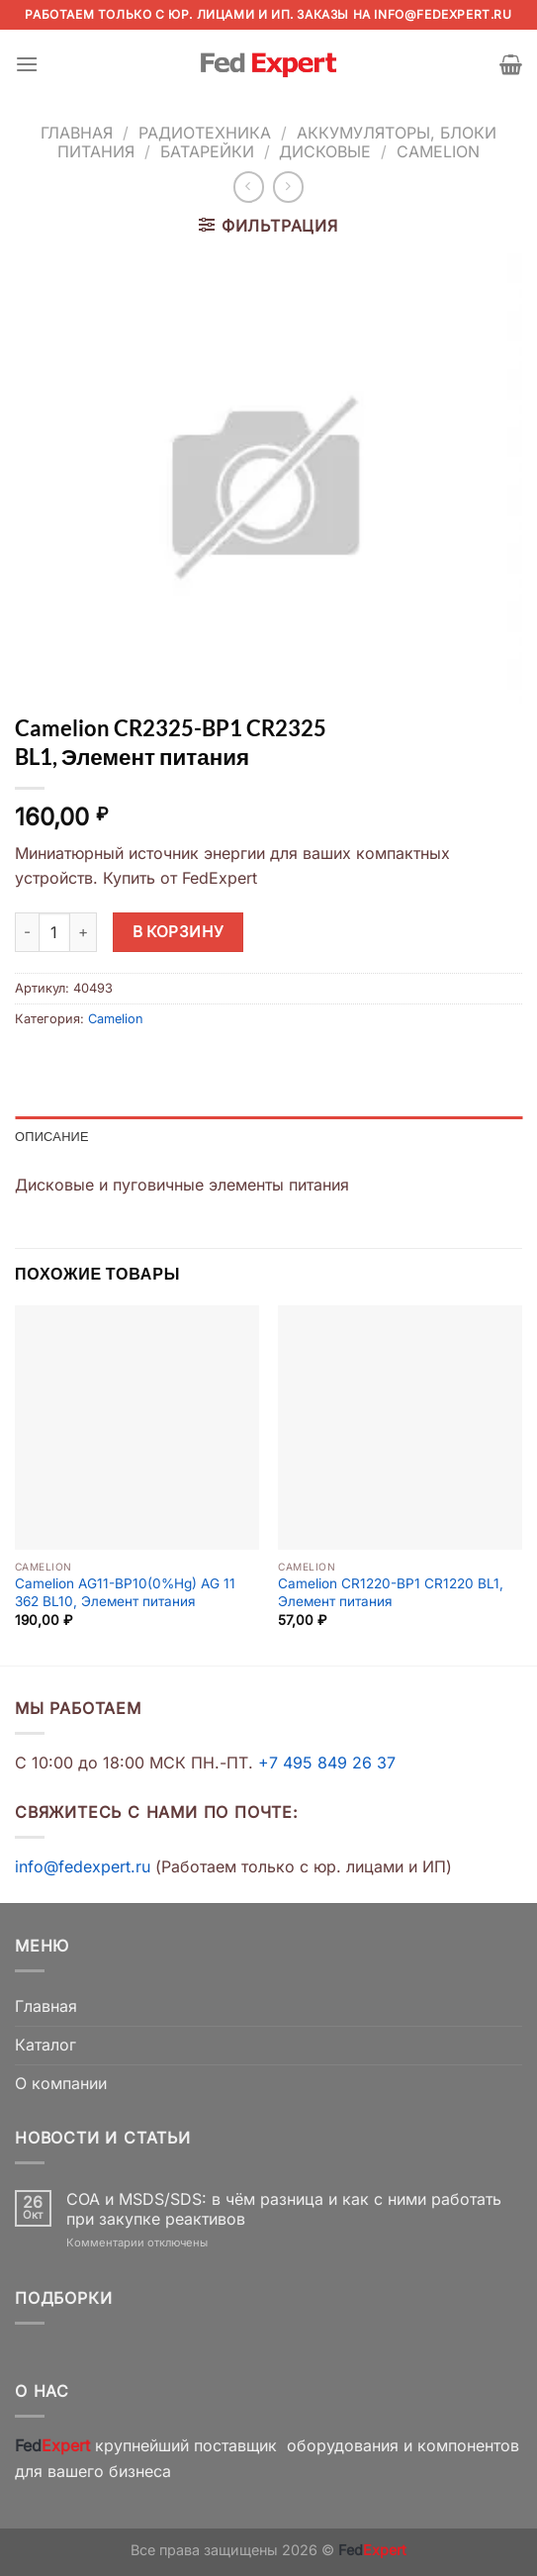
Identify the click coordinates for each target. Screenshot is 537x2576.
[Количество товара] (54, 932)
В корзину (178, 931)
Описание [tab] (52, 1136)
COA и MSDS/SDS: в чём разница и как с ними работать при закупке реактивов (283, 2209)
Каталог (45, 2044)
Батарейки (207, 151)
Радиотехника (204, 133)
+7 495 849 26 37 (327, 1762)
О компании (61, 2083)
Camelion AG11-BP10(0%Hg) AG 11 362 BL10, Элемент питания (125, 1592)
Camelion (438, 151)
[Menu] (27, 64)
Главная (77, 133)
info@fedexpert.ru (442, 14)
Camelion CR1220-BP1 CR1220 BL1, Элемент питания (390, 1592)
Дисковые (325, 151)
